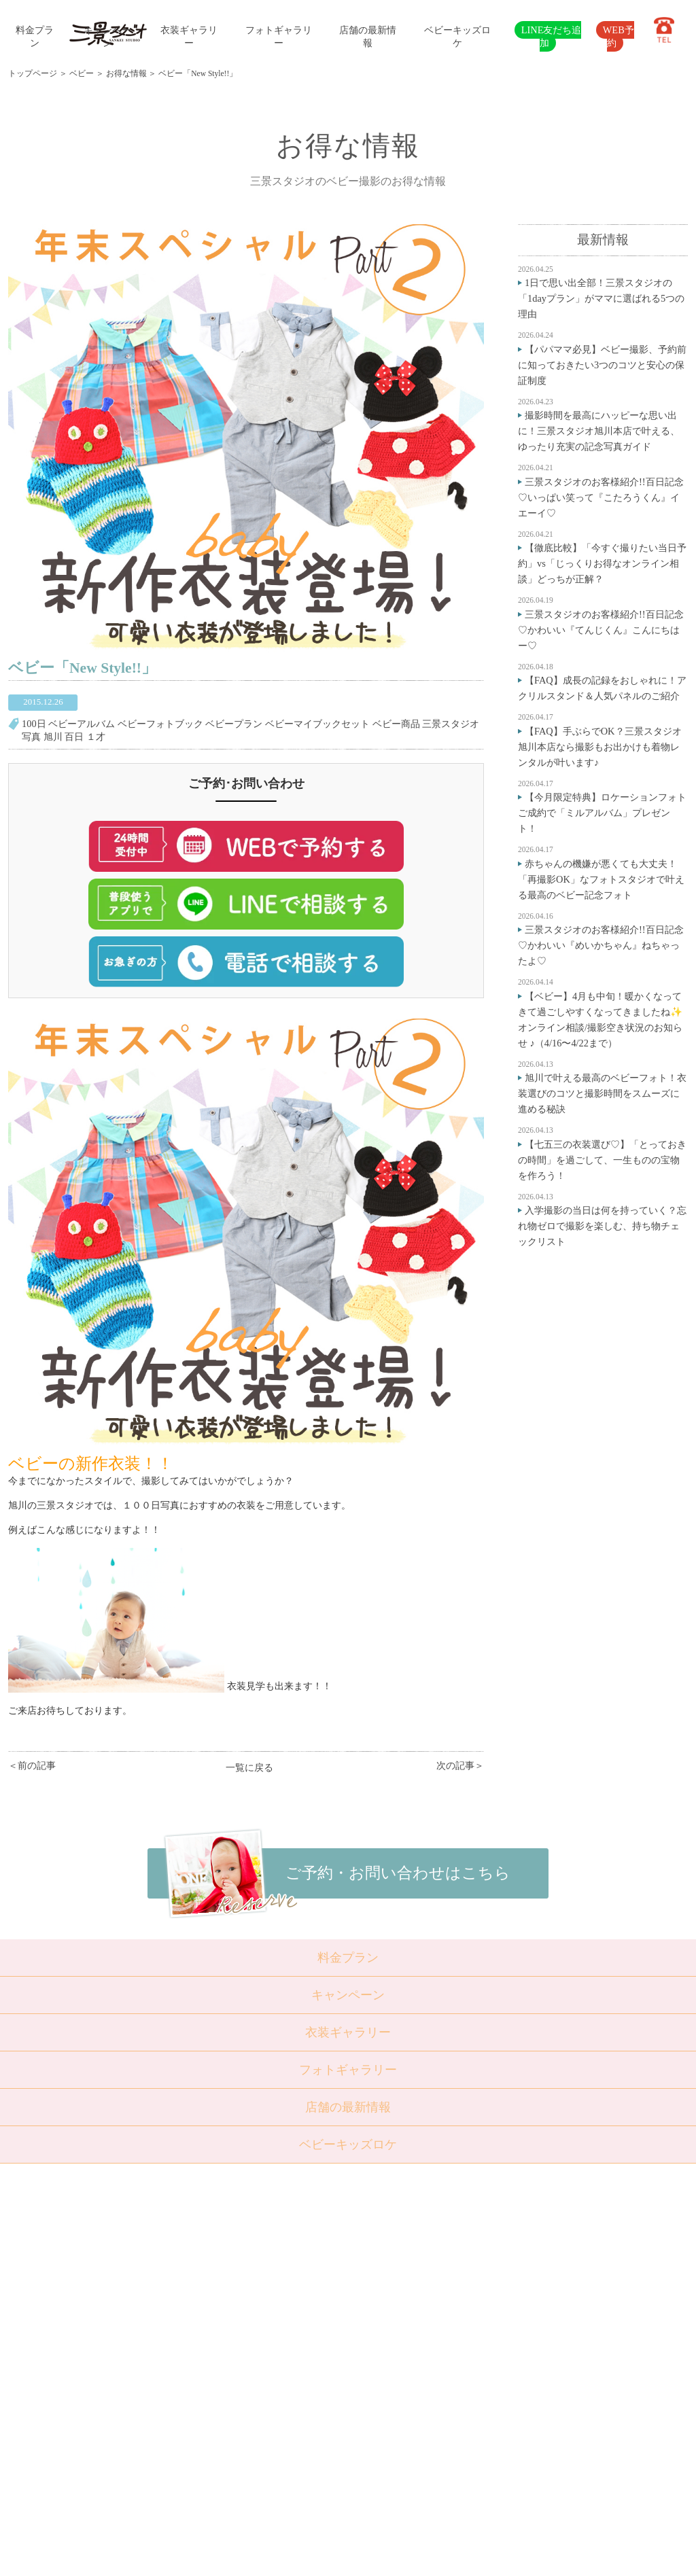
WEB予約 (618, 36)
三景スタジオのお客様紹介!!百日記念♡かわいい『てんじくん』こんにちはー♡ (601, 630)
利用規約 (251, 2458)
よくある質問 (260, 2392)
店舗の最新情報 (348, 2107)
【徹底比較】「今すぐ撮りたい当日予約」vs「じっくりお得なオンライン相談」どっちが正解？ (602, 563)
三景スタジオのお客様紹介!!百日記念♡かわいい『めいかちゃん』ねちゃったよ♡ (601, 945)
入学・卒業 (186, 2309)
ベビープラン (233, 723)
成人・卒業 (186, 2326)
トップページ (32, 73)
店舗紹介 (251, 2375)
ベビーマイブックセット (317, 723)
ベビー (81, 73)
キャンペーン (348, 1995)
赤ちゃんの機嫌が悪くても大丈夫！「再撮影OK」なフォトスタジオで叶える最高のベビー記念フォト (601, 879)
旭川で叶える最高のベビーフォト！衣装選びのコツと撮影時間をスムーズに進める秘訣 (602, 1093)
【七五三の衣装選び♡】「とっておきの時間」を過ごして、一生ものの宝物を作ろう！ (602, 1160)
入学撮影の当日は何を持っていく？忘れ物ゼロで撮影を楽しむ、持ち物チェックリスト (602, 1226)
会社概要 (251, 2409)
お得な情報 (126, 73)
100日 (34, 723)
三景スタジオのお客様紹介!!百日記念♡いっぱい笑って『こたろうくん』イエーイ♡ (601, 497)
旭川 (53, 736)
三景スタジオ (450, 723)
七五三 (177, 2292)
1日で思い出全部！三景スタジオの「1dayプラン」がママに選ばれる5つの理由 (601, 298)
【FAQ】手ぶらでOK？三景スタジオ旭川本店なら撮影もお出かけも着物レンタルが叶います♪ (600, 747)
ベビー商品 (396, 723)
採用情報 (251, 2425)
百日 (74, 736)
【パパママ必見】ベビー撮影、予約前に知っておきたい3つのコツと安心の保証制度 (602, 365)
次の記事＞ (460, 1765)
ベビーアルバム (81, 723)
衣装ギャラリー (348, 2032)
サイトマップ (260, 2442)
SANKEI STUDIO (336, 2555)
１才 (95, 736)
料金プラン (348, 1957)
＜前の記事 (32, 1765)
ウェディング (191, 2342)
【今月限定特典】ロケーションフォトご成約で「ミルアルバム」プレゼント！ (602, 813)
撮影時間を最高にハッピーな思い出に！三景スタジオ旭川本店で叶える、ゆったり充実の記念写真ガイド (599, 431)
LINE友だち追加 (551, 36)
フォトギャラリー (348, 2070)
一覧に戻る (249, 1767)
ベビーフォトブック (160, 723)
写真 (31, 736)
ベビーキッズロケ (348, 2144)
